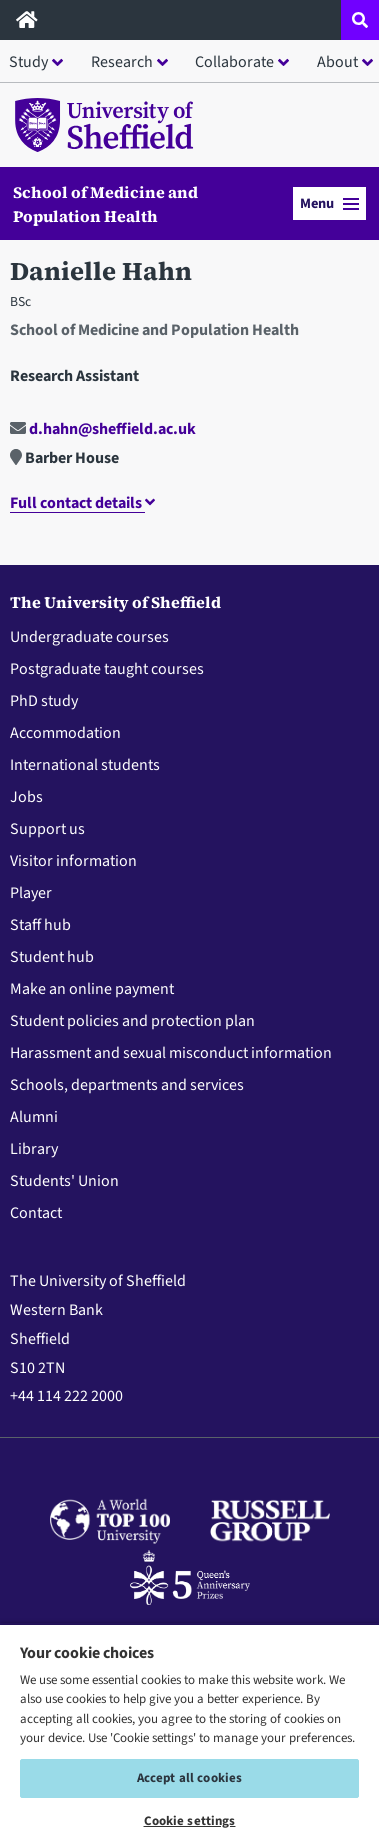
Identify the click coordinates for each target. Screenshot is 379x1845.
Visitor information (73, 861)
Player (31, 893)
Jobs (26, 797)
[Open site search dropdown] (360, 20)
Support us (47, 829)
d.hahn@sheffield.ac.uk (103, 429)
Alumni (34, 1117)
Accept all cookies (189, 1778)
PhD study (44, 701)
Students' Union (64, 1181)
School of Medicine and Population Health (105, 204)
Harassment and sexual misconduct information (171, 1053)
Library (34, 1149)
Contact (36, 1213)
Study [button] (28, 62)
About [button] (337, 62)
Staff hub (40, 925)
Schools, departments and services (127, 1085)
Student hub (52, 957)
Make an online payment (92, 989)
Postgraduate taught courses (107, 669)
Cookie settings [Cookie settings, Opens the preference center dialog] (190, 1821)
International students (85, 765)
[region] (189, 1734)
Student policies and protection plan (132, 1021)
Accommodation (65, 733)
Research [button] (122, 62)
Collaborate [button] (234, 62)
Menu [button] (329, 203)
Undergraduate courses (89, 637)
